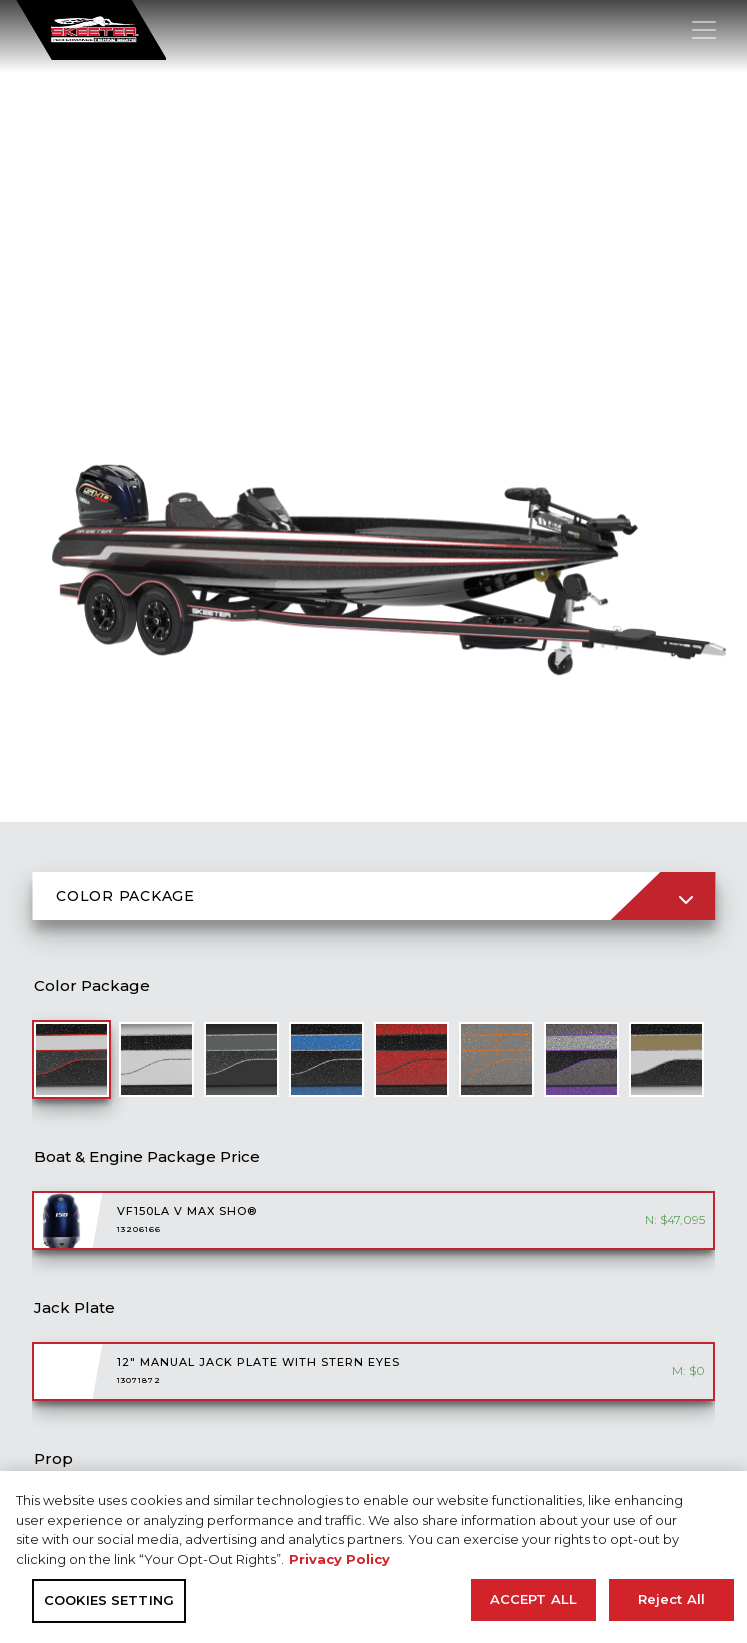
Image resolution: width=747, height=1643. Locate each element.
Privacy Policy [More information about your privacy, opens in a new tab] (339, 1559)
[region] (373, 1557)
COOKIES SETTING (109, 1600)
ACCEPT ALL (533, 1599)
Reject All (671, 1599)
